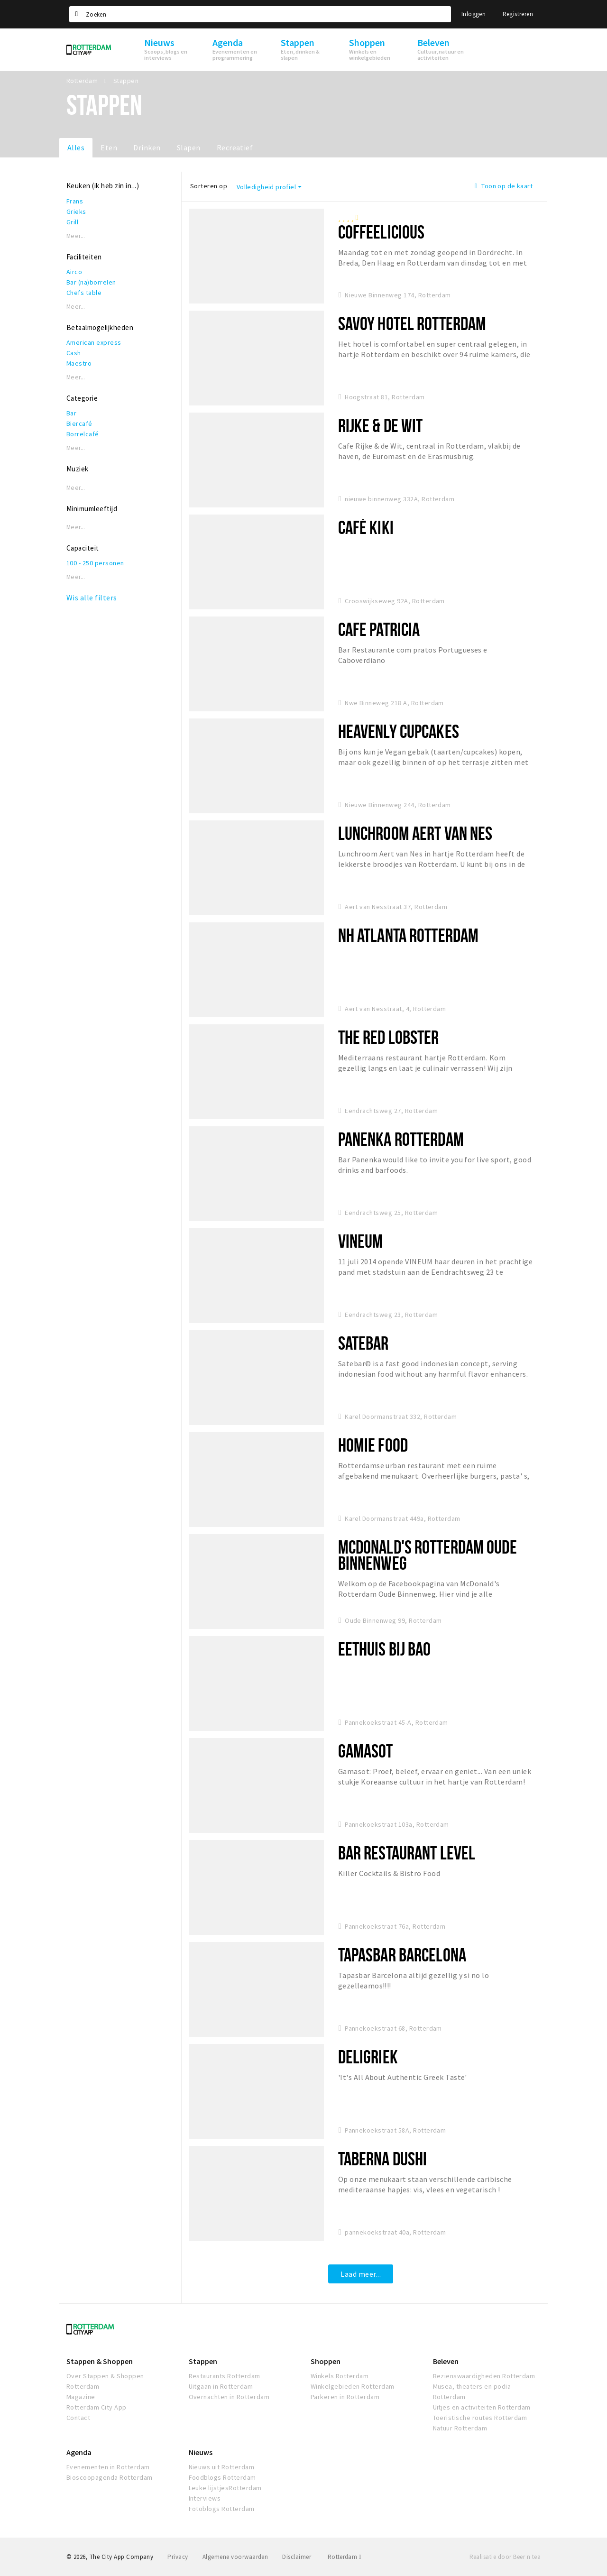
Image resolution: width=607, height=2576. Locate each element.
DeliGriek (368, 2056)
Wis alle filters (91, 597)
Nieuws (200, 2452)
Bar (71, 413)
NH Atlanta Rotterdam (408, 935)
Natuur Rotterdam (460, 2428)
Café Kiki (366, 527)
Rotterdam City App (96, 2407)
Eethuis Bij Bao (384, 1648)
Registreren (518, 14)
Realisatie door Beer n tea (505, 2557)
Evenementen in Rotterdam (108, 2467)
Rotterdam (344, 2557)
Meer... (75, 236)
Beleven (446, 2361)
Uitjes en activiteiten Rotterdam (482, 2407)
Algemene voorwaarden (235, 2557)
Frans (74, 201)
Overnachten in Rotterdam (229, 2396)
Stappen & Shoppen (99, 2361)
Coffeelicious (381, 231)
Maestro (79, 363)
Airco (74, 271)
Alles (75, 147)
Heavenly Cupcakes (398, 731)
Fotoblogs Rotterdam (222, 2508)
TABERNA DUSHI (382, 2158)
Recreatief (235, 147)
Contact (78, 2417)
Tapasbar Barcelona (402, 1954)
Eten (109, 147)
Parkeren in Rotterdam (345, 2396)
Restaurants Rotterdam (224, 2376)
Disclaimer (296, 2557)
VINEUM (360, 1241)
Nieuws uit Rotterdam (222, 2467)
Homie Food (373, 1445)
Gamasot (365, 1750)
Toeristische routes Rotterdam (480, 2417)
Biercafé (79, 423)
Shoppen (325, 2361)
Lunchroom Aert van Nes (415, 833)
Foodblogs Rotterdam (222, 2477)
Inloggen (473, 14)
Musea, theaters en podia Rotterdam (472, 2391)
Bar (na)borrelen (91, 282)
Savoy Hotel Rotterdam (412, 323)
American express (93, 342)
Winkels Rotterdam (339, 2376)
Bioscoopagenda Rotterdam (109, 2477)
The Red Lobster (388, 1037)
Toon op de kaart (504, 186)
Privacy (177, 2557)
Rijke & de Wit (380, 425)
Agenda (79, 2452)
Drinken (146, 147)
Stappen (203, 2361)
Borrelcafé (82, 434)
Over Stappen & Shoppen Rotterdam (105, 2381)
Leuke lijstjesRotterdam (225, 2488)
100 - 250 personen (95, 563)
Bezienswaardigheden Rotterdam (484, 2376)
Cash (73, 353)
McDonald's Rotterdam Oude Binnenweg (427, 1554)
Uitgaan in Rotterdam (221, 2386)
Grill (72, 222)
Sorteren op (208, 186)
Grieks (76, 211)
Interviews (205, 2498)
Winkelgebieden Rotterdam (353, 2386)
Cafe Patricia (379, 629)
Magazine (80, 2396)
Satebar (363, 1343)
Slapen (189, 147)
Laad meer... (360, 2274)
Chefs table (83, 292)
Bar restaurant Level (406, 1852)
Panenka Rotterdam (401, 1139)
